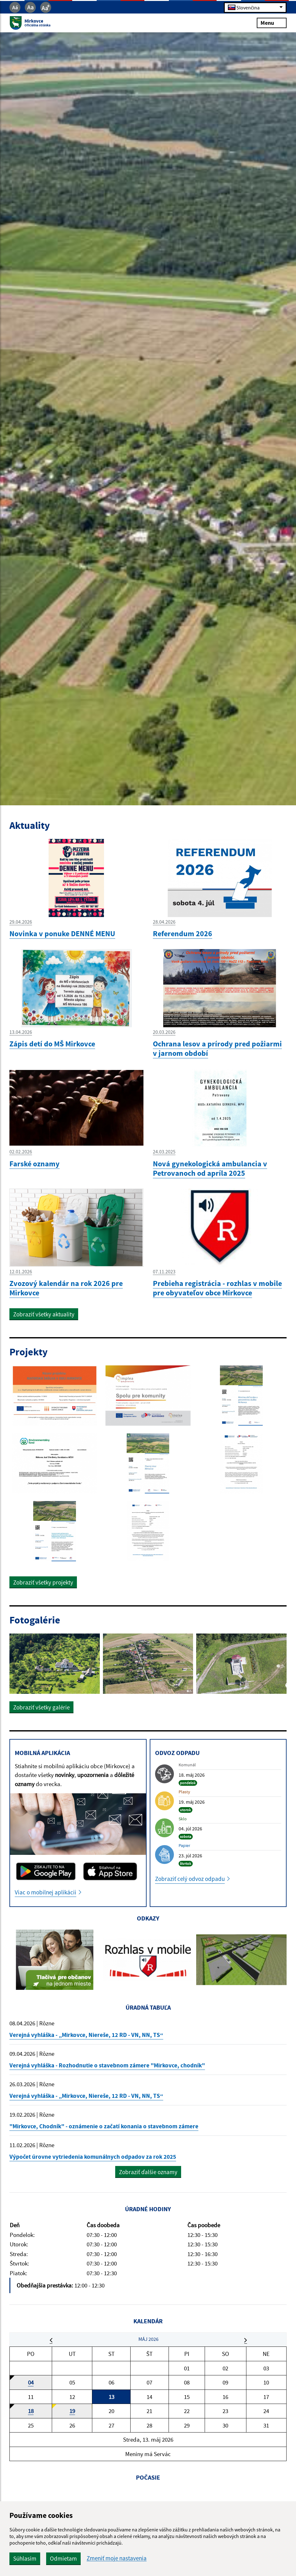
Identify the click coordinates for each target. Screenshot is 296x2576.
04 (31, 2382)
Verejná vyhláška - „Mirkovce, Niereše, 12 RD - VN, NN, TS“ (86, 2035)
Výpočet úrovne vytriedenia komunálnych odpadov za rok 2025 (92, 2156)
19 (72, 2411)
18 (31, 2411)
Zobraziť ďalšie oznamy (148, 2172)
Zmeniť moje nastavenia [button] (117, 2558)
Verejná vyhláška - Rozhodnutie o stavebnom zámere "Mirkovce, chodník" (107, 2065)
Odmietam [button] (63, 2558)
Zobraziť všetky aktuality (43, 1314)
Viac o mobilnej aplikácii (45, 1892)
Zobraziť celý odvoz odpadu (190, 1878)
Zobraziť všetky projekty (43, 1582)
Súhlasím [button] (24, 2558)
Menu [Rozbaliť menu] (272, 22)
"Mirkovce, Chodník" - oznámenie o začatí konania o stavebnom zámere (103, 2126)
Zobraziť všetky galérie (41, 1707)
